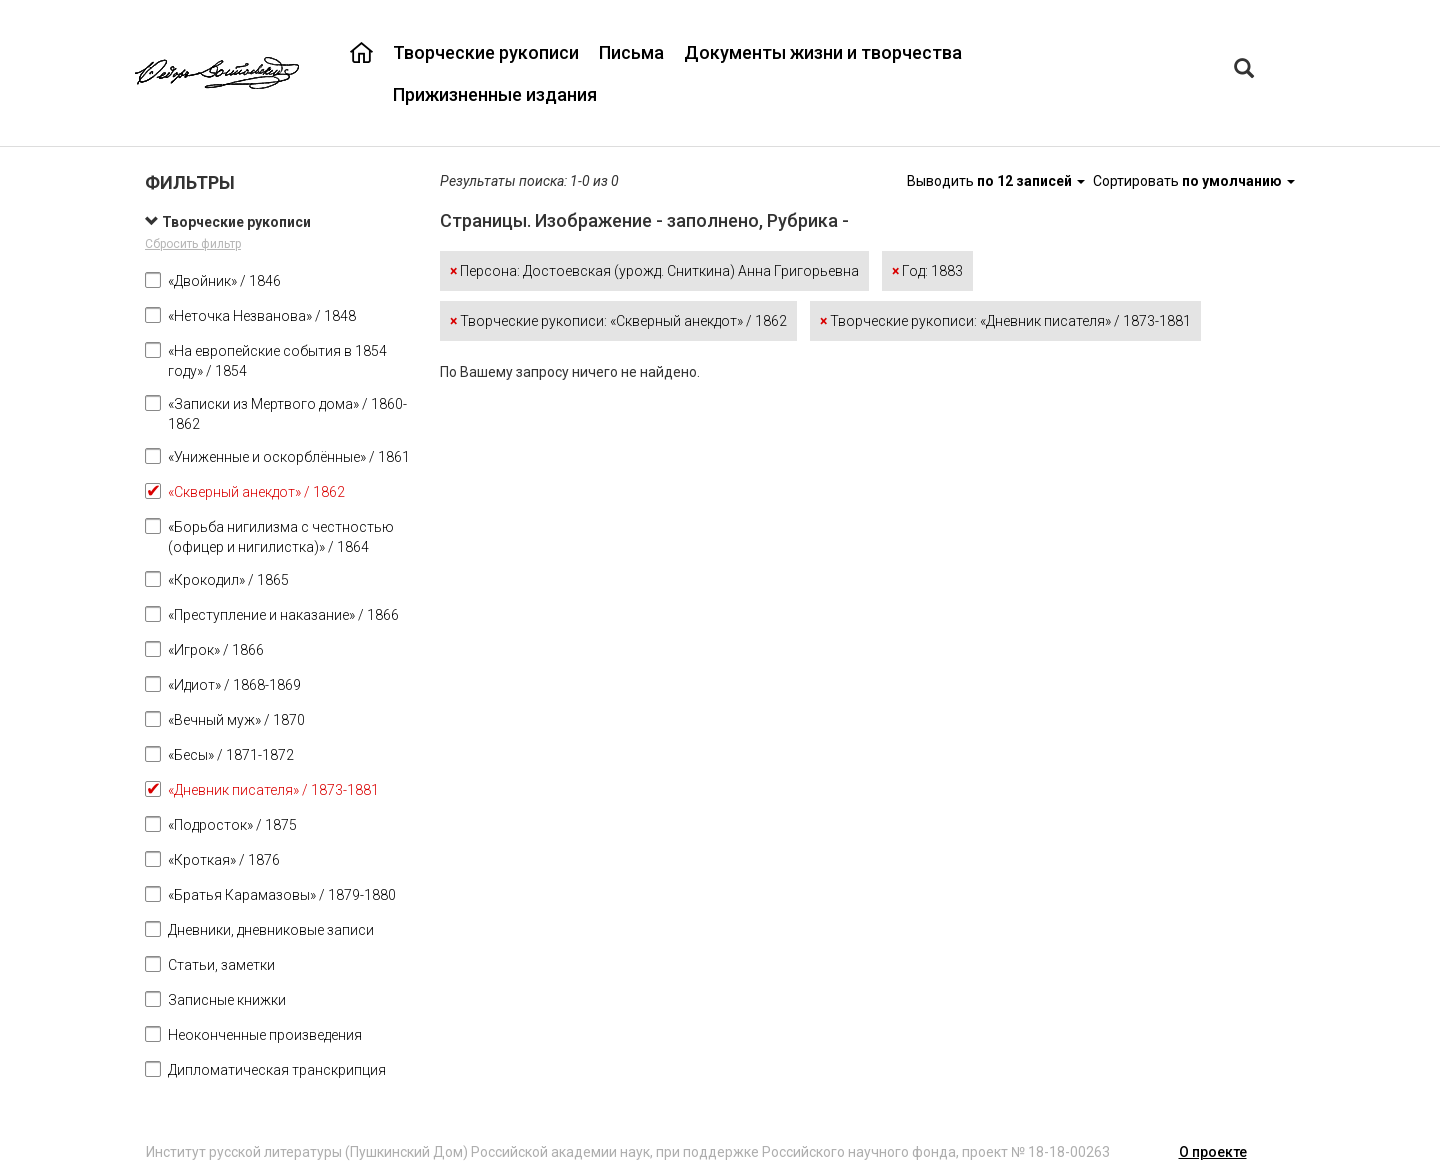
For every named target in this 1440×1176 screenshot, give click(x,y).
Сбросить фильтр (193, 244)
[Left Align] (1244, 70)
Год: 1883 (927, 271)
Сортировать (1194, 181)
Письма (631, 52)
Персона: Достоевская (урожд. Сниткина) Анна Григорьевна (654, 271)
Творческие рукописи (486, 52)
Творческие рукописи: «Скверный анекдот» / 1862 (618, 321)
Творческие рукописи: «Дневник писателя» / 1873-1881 (1005, 321)
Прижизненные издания (495, 94)
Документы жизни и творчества (823, 52)
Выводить (997, 181)
